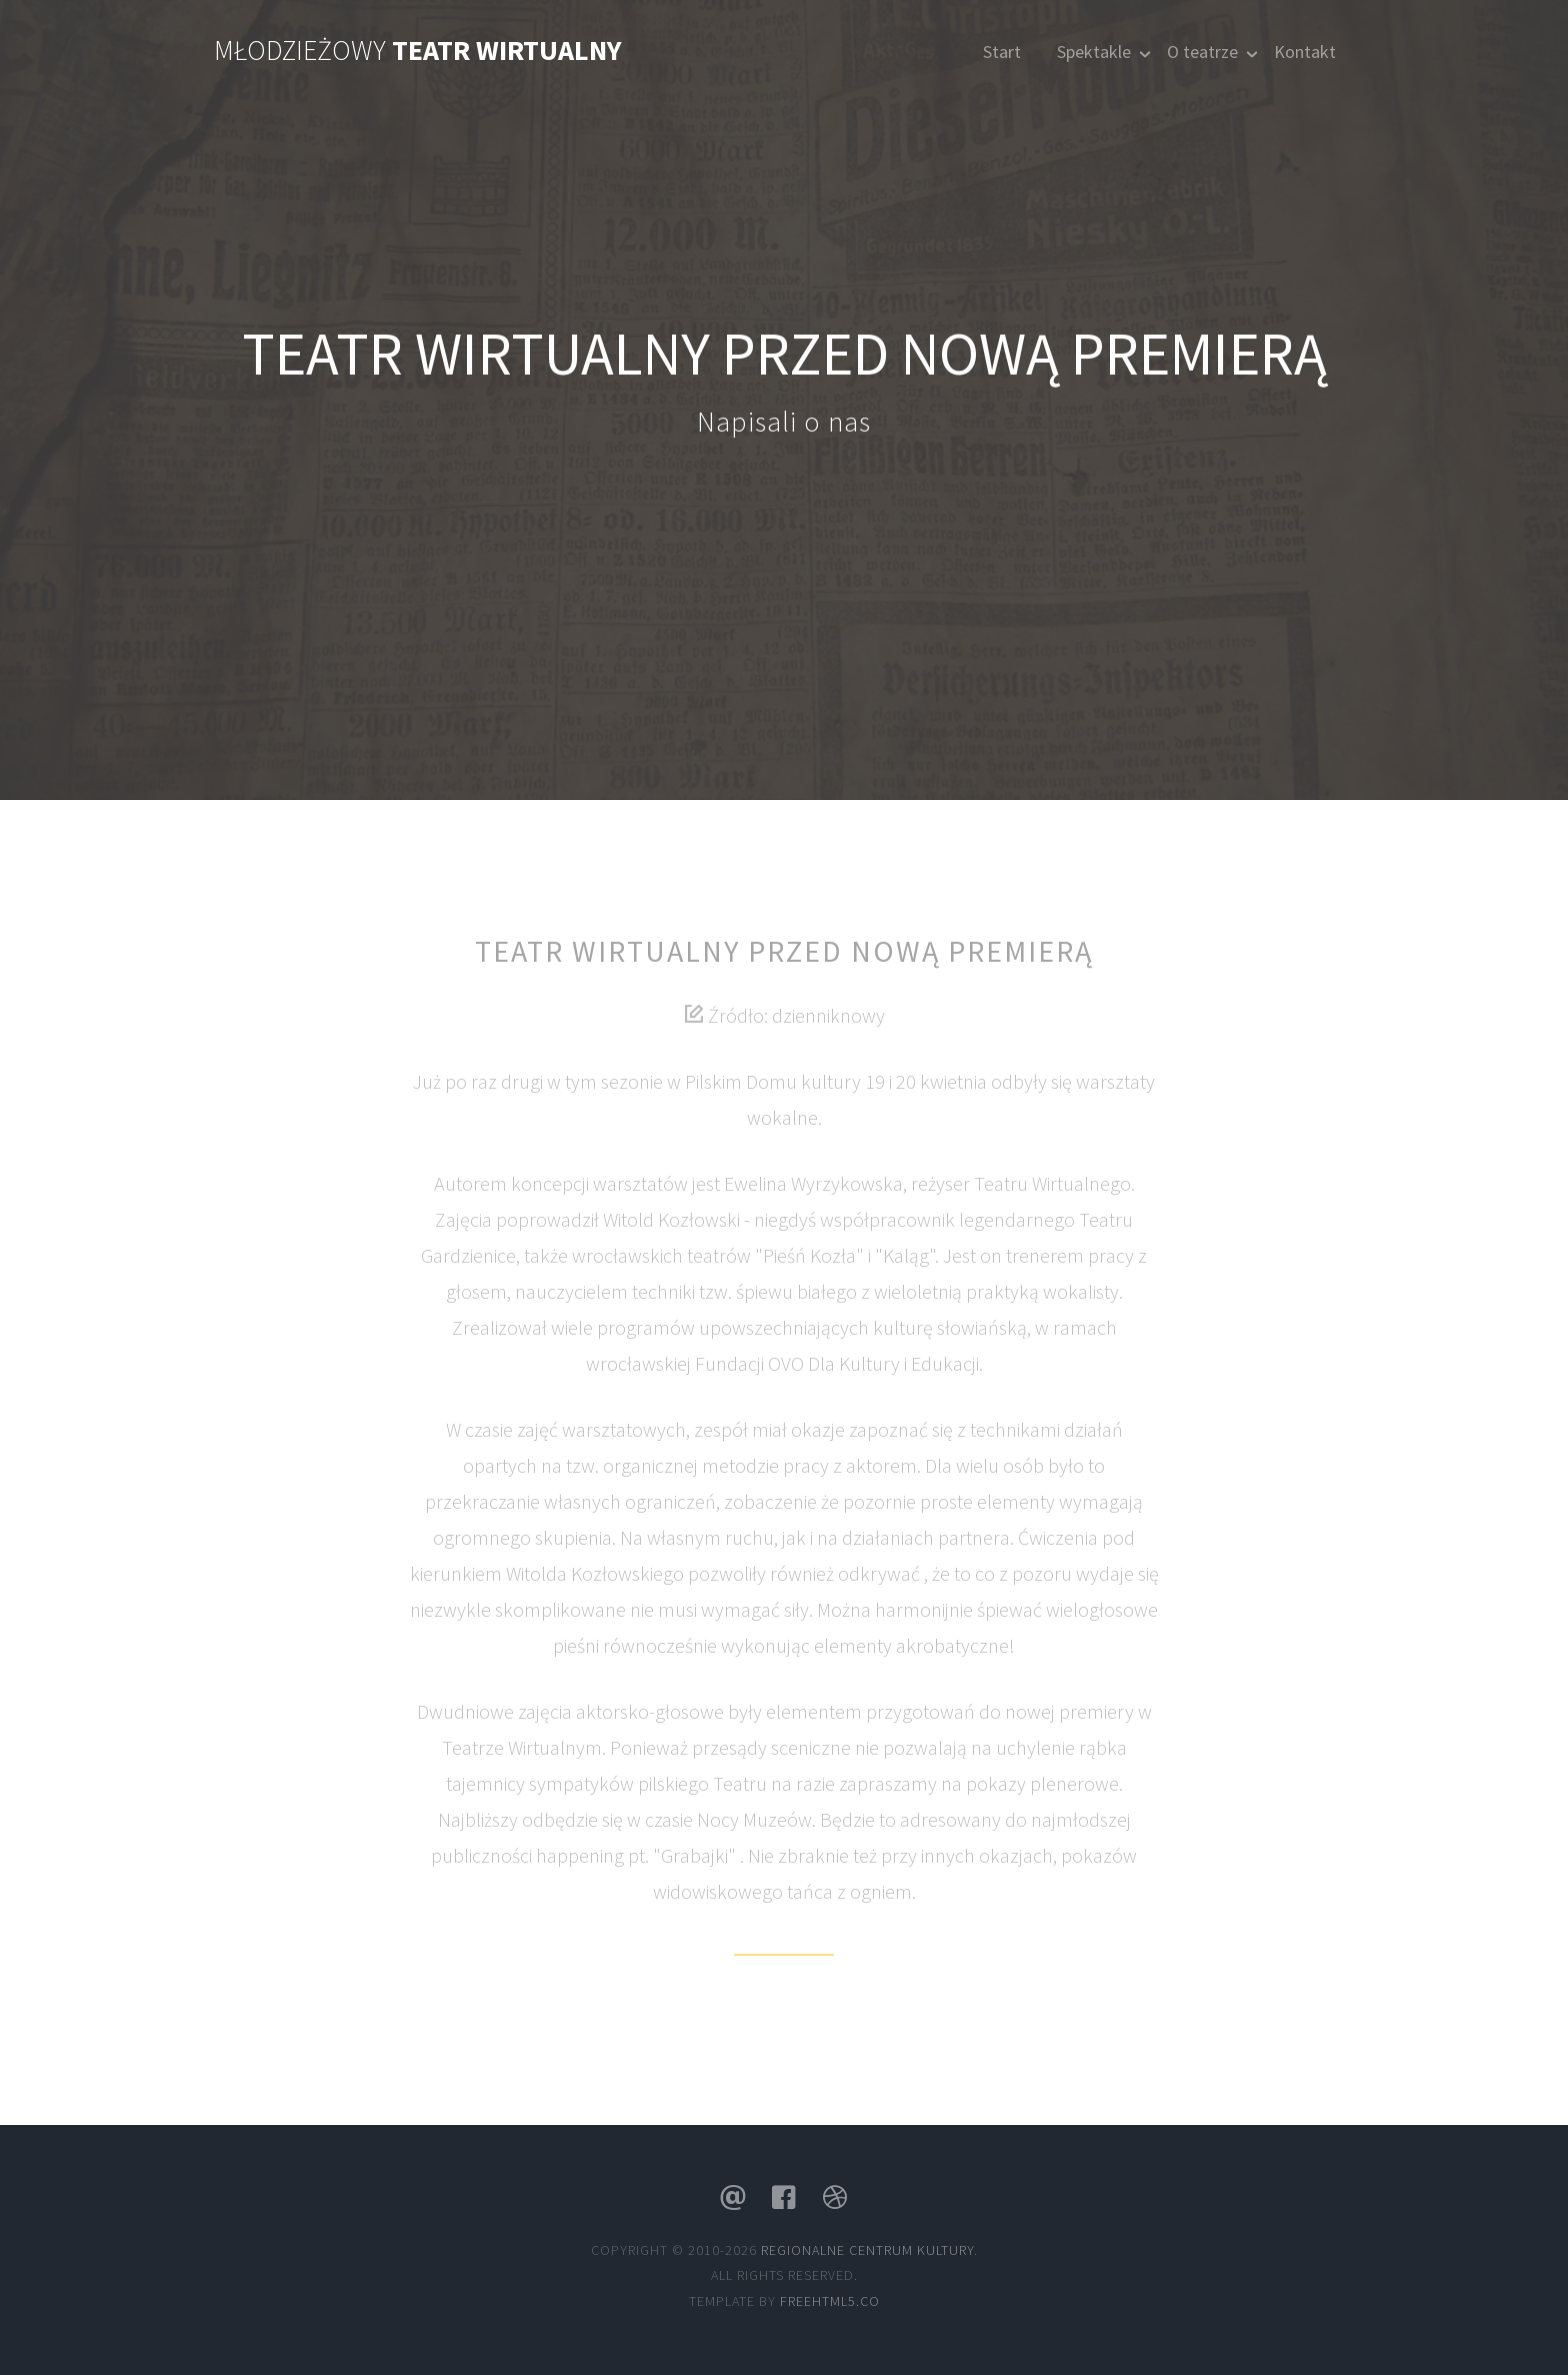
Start (1002, 51)
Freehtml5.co (830, 2301)
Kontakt (1305, 51)
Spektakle (1094, 51)
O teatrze (1202, 51)
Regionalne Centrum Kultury (867, 2250)
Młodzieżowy (418, 50)
